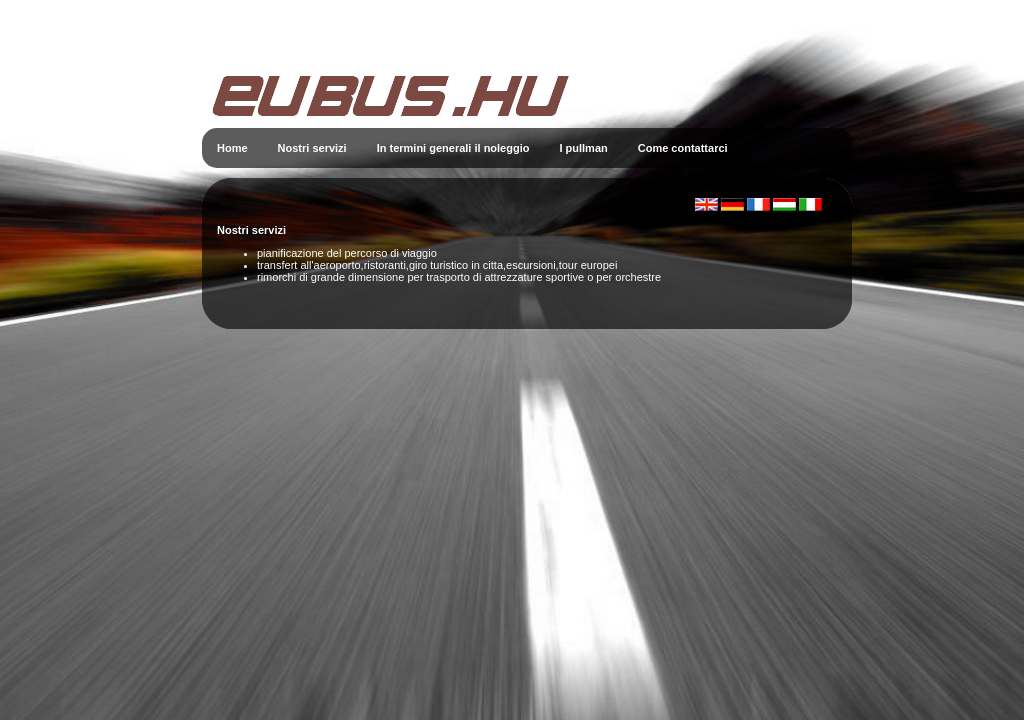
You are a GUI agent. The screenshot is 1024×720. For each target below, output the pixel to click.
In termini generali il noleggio (453, 148)
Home (232, 148)
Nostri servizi (312, 148)
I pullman (583, 148)
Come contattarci (683, 148)
